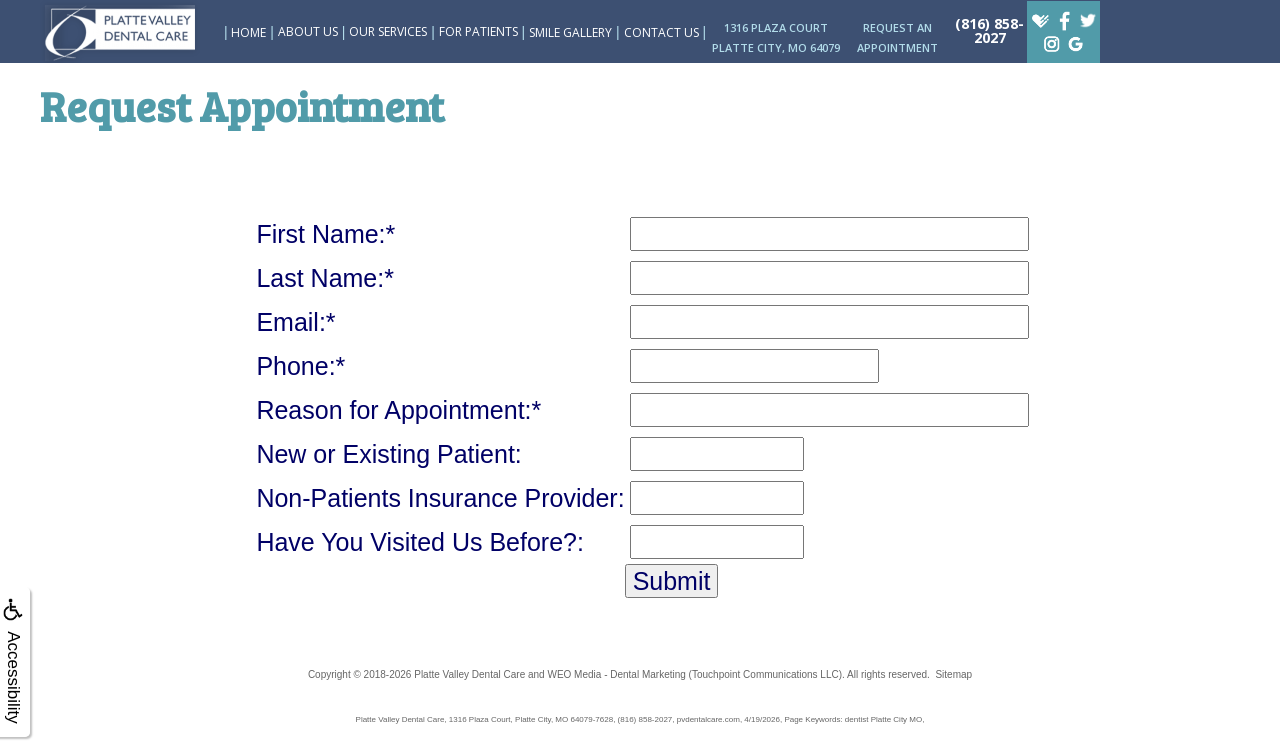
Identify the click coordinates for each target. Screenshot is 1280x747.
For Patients (478, 31)
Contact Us (661, 32)
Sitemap (953, 674)
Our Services (388, 31)
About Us (308, 31)
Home (248, 32)
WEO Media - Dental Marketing (616, 674)
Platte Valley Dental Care (469, 674)
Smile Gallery (570, 32)
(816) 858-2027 (989, 30)
